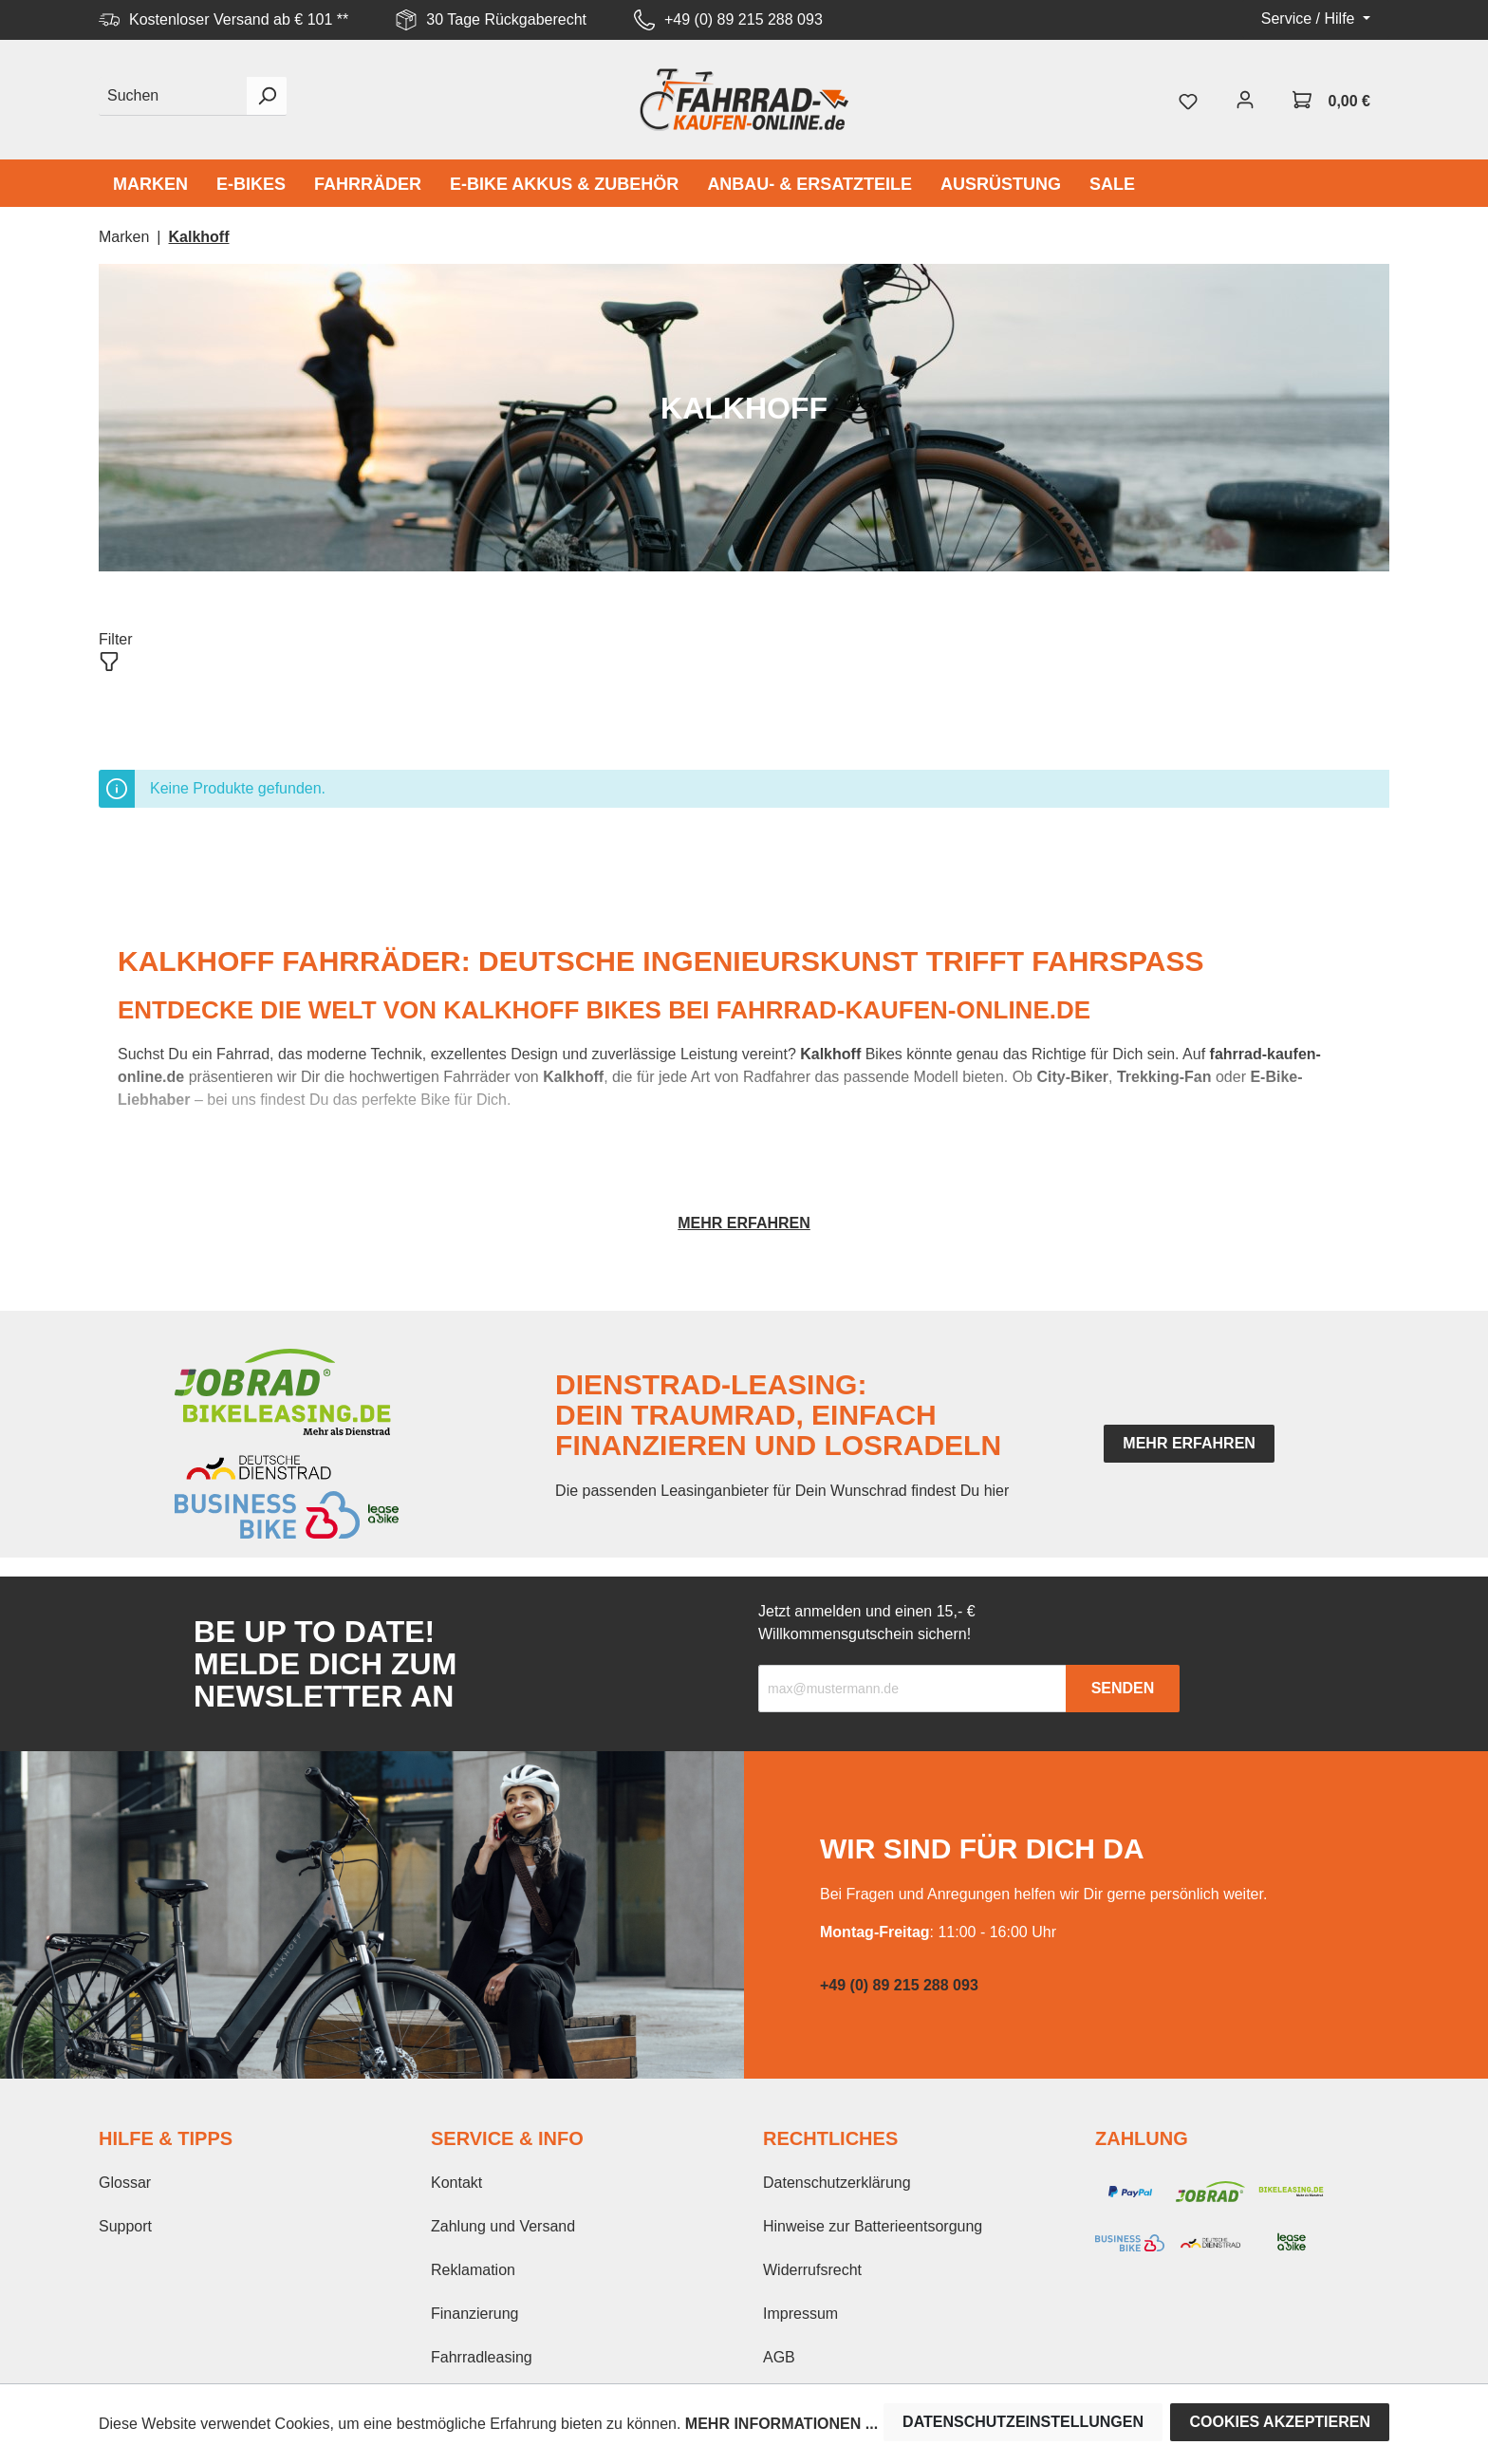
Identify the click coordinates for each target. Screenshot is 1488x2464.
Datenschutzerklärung (837, 2183)
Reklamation (473, 2270)
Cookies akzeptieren (1279, 2422)
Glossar (125, 2183)
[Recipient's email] (912, 1688)
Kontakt (456, 2183)
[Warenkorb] (1331, 100)
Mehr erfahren (744, 1223)
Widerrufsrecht (812, 2270)
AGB (779, 2357)
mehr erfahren (1189, 1443)
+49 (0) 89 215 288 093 (743, 19)
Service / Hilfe (1310, 18)
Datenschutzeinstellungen (1023, 2422)
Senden (1123, 1688)
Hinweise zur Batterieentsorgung (872, 2226)
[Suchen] (173, 96)
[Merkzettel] (1188, 100)
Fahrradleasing (481, 2357)
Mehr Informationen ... (781, 2424)
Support (125, 2226)
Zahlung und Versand (503, 2226)
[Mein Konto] (1245, 100)
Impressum (800, 2313)
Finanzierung (475, 2313)
